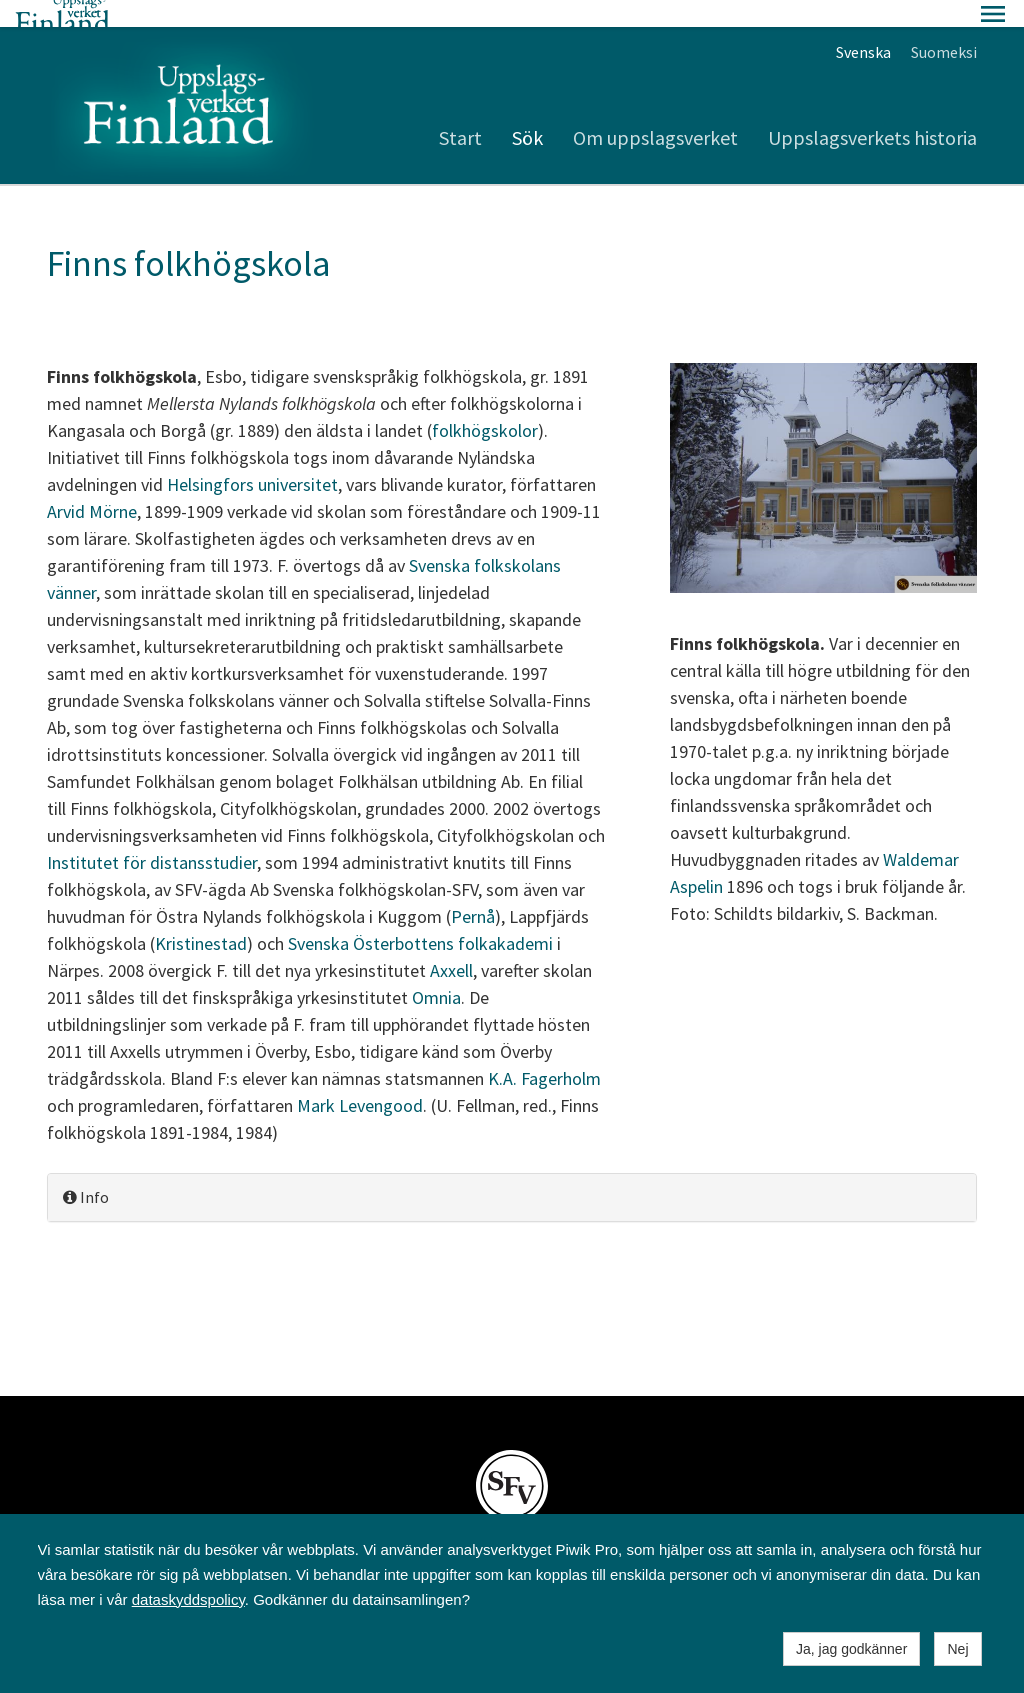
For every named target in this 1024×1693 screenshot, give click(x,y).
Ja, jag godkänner (851, 1649)
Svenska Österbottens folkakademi (420, 916)
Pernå (473, 889)
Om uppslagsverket (655, 110)
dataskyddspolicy (188, 1599)
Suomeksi (944, 25)
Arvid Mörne (92, 484)
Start (460, 110)
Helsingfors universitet (252, 457)
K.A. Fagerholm (544, 1051)
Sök (527, 110)
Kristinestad (201, 916)
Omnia (436, 970)
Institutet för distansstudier (152, 835)
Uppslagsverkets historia (872, 110)
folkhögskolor (485, 403)
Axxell (451, 943)
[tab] (512, 1170)
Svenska (863, 25)
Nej (957, 1649)
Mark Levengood (360, 1078)
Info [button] (86, 1170)
